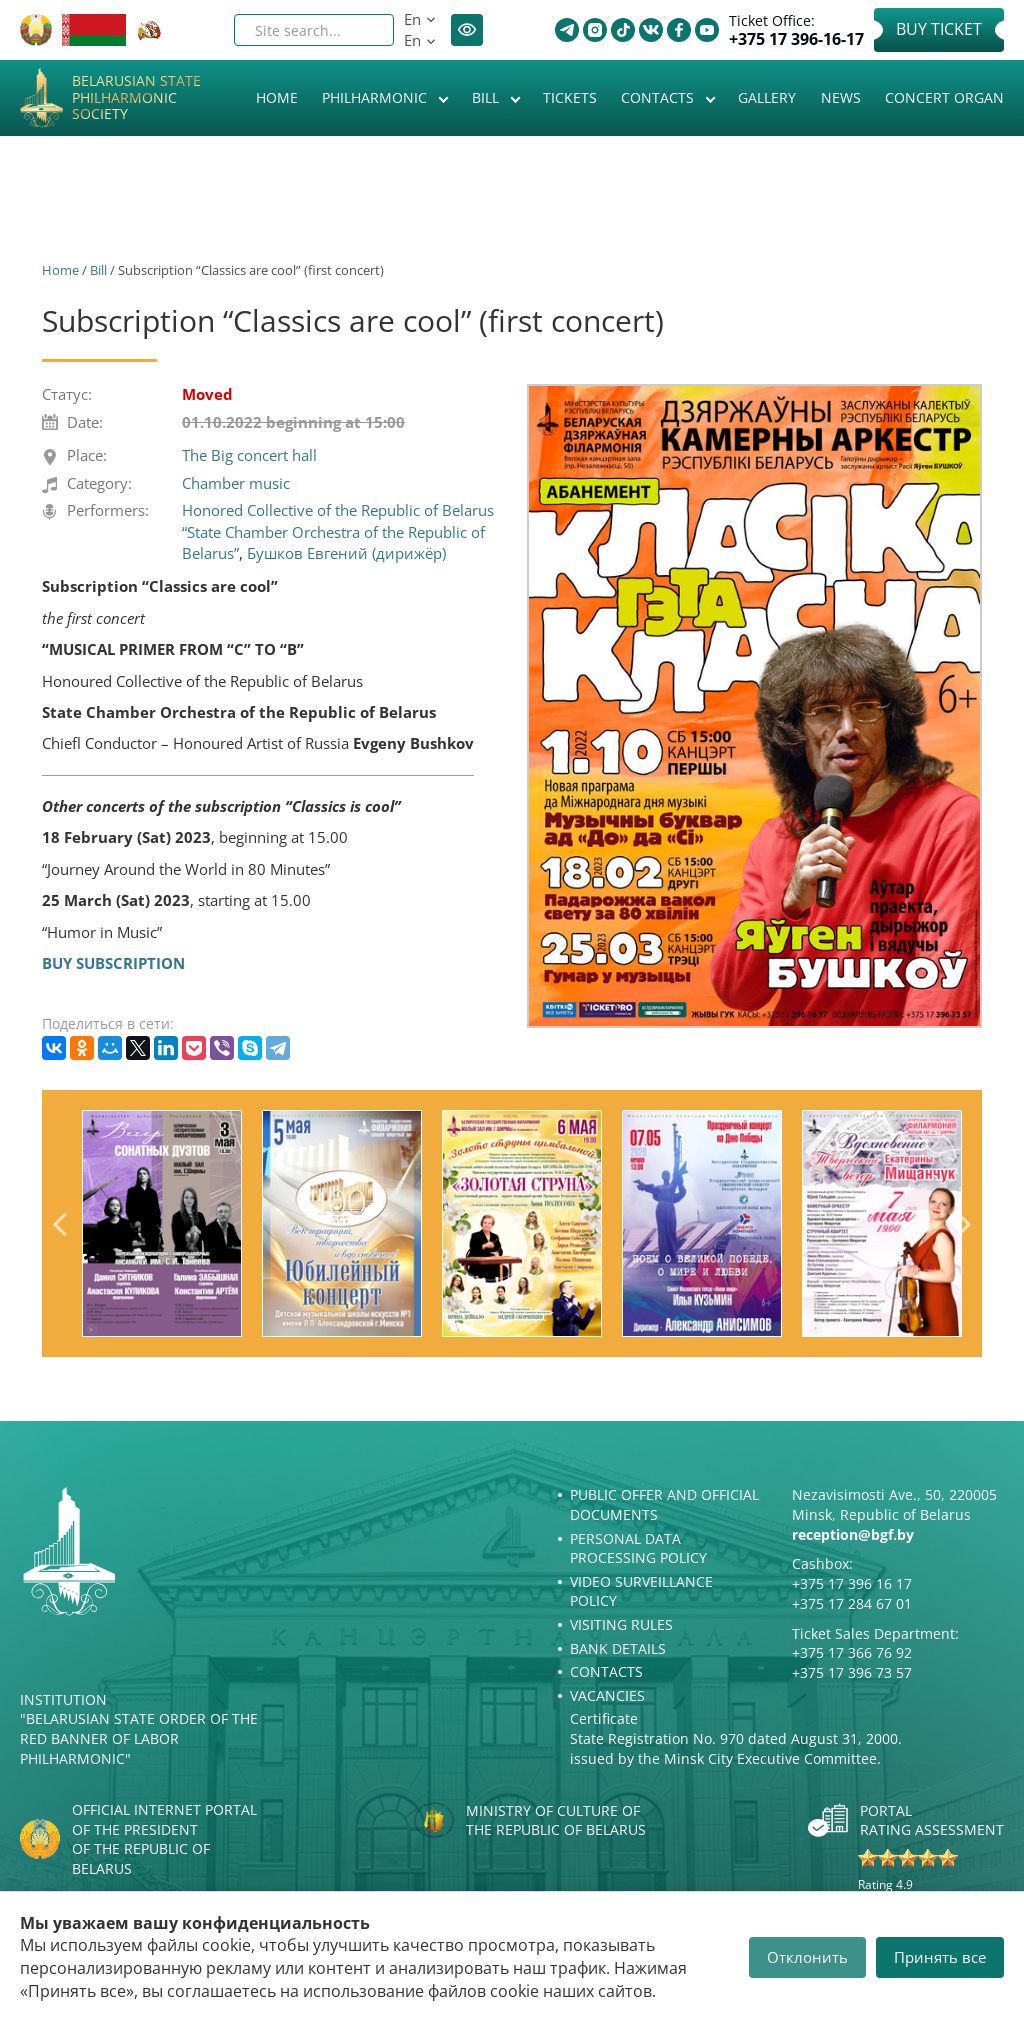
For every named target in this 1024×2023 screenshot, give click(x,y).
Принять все (940, 1957)
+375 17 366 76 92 (852, 1652)
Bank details (618, 1648)
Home (277, 97)
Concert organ (944, 97)
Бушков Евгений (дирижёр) (346, 553)
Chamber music (236, 483)
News (841, 97)
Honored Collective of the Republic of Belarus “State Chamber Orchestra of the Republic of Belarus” (338, 531)
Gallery (767, 97)
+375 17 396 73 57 (852, 1672)
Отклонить (807, 1957)
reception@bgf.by (853, 1534)
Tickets (570, 97)
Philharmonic (376, 97)
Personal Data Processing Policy (638, 1548)
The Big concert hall (249, 455)
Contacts (659, 97)
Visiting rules (621, 1624)
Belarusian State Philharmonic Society (136, 98)
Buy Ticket (939, 29)
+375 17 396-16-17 (796, 39)
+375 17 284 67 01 (852, 1603)
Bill (487, 97)
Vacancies (607, 1695)
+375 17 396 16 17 (852, 1583)
